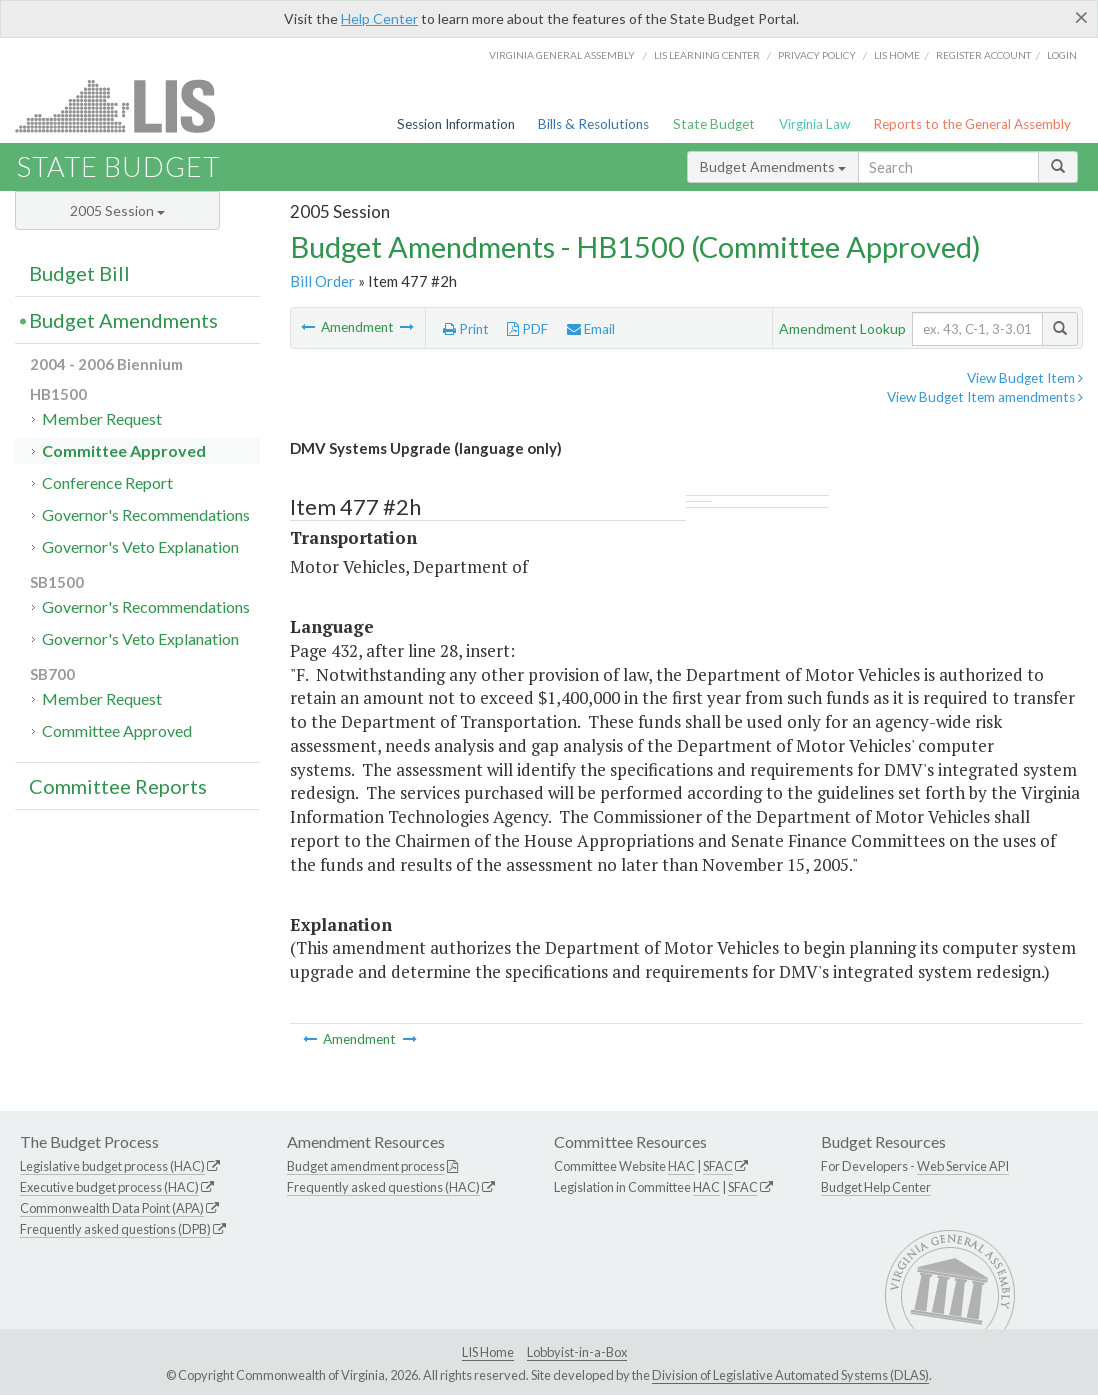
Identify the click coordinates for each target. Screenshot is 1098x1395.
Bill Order (322, 281)
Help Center (379, 18)
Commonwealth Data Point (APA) (112, 1208)
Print (466, 329)
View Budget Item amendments (985, 397)
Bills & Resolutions (593, 124)
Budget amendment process (366, 1166)
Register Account (983, 55)
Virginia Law (814, 124)
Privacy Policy (817, 55)
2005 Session (117, 210)
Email (591, 329)
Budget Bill (79, 273)
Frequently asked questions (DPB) (115, 1229)
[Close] (1081, 17)
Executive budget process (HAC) (109, 1187)
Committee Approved (124, 450)
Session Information (456, 124)
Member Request (102, 418)
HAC (681, 1166)
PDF (527, 329)
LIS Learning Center (707, 55)
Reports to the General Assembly (972, 124)
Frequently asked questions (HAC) (383, 1187)
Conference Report (107, 482)
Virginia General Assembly (562, 55)
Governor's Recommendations (146, 514)
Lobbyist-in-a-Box (577, 1352)
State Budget (714, 124)
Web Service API (963, 1166)
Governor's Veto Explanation (140, 546)
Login (1062, 55)
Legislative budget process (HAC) (112, 1166)
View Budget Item (1025, 378)
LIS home (897, 55)
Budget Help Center (876, 1187)
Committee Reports (118, 786)
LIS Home (488, 1352)
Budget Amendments (773, 166)
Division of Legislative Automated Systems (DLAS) (790, 1375)
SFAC (718, 1166)
